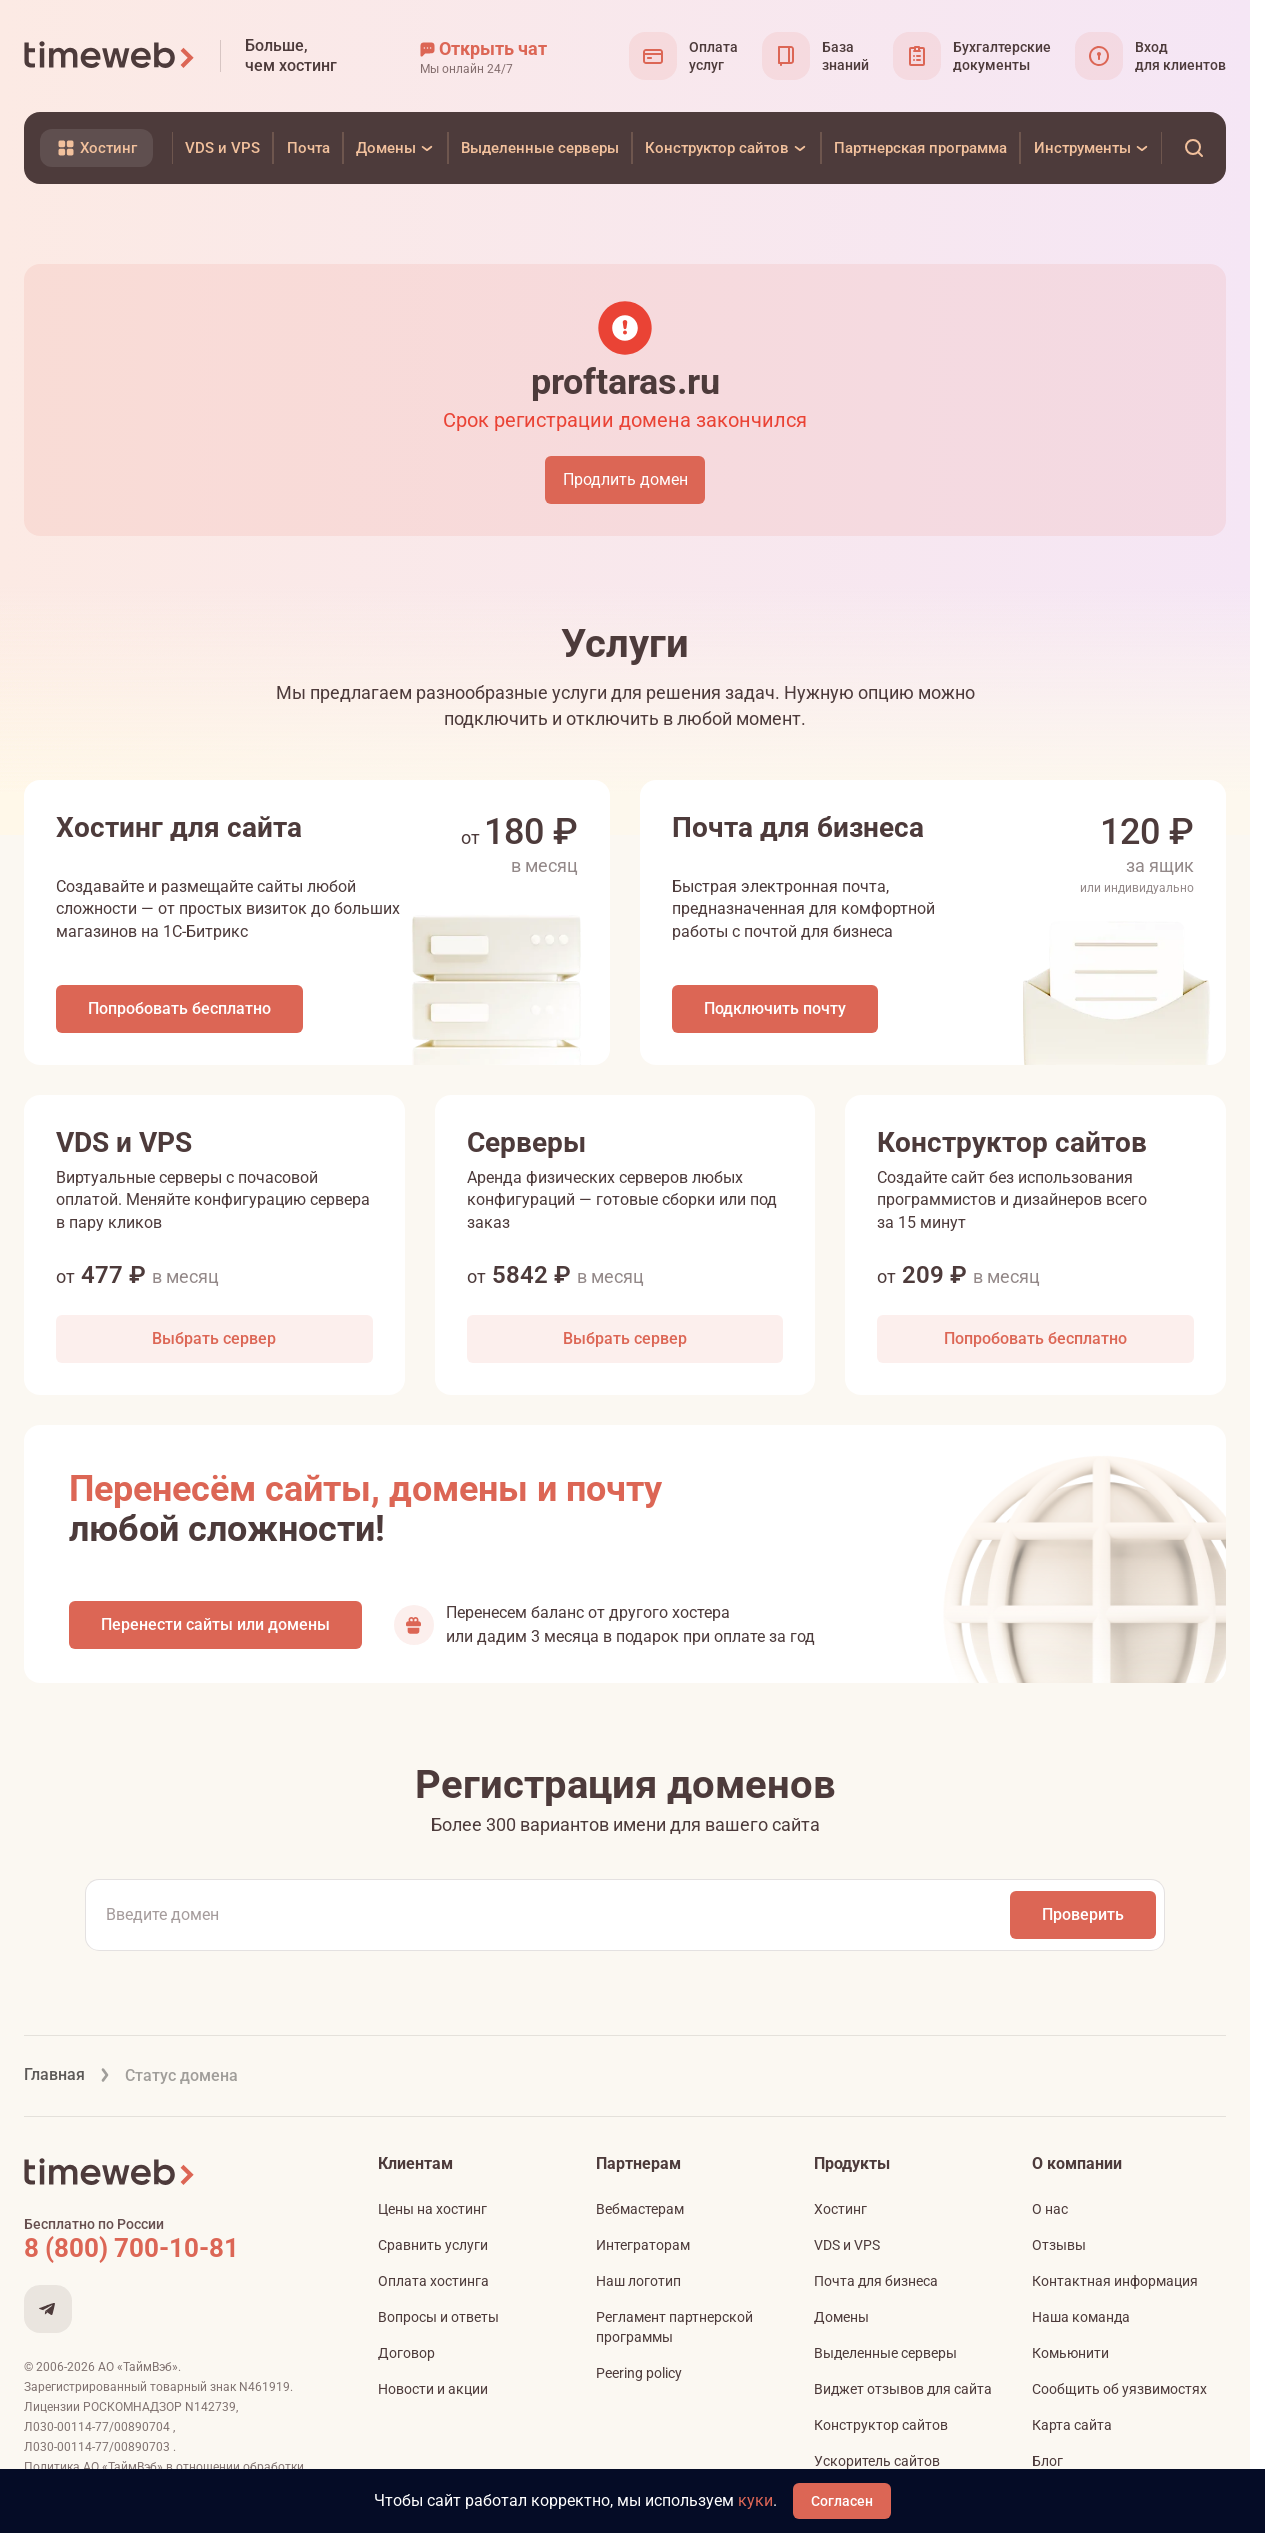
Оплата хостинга (433, 2291)
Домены (841, 2327)
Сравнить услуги (433, 2255)
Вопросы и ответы (438, 2327)
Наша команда (1081, 2327)
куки (757, 2500)
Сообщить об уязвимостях (1119, 2399)
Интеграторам (643, 2255)
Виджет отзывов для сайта (903, 2399)
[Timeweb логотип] (110, 56)
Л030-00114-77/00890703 (98, 2457)
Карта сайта (1072, 2435)
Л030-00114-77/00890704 (98, 2437)
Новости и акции (433, 2399)
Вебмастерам (640, 2219)
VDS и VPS (847, 2255)
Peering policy (639, 2383)
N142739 (210, 2417)
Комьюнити (1070, 2363)
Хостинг (840, 2219)
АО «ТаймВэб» (138, 2377)
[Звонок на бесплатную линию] (174, 2258)
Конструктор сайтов (881, 2435)
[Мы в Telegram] (48, 2319)
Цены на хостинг (432, 2219)
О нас (1050, 2219)
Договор (406, 2363)
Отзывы (1059, 2255)
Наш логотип (638, 2291)
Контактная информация (1115, 2291)
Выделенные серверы (885, 2363)
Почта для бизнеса (876, 2291)
